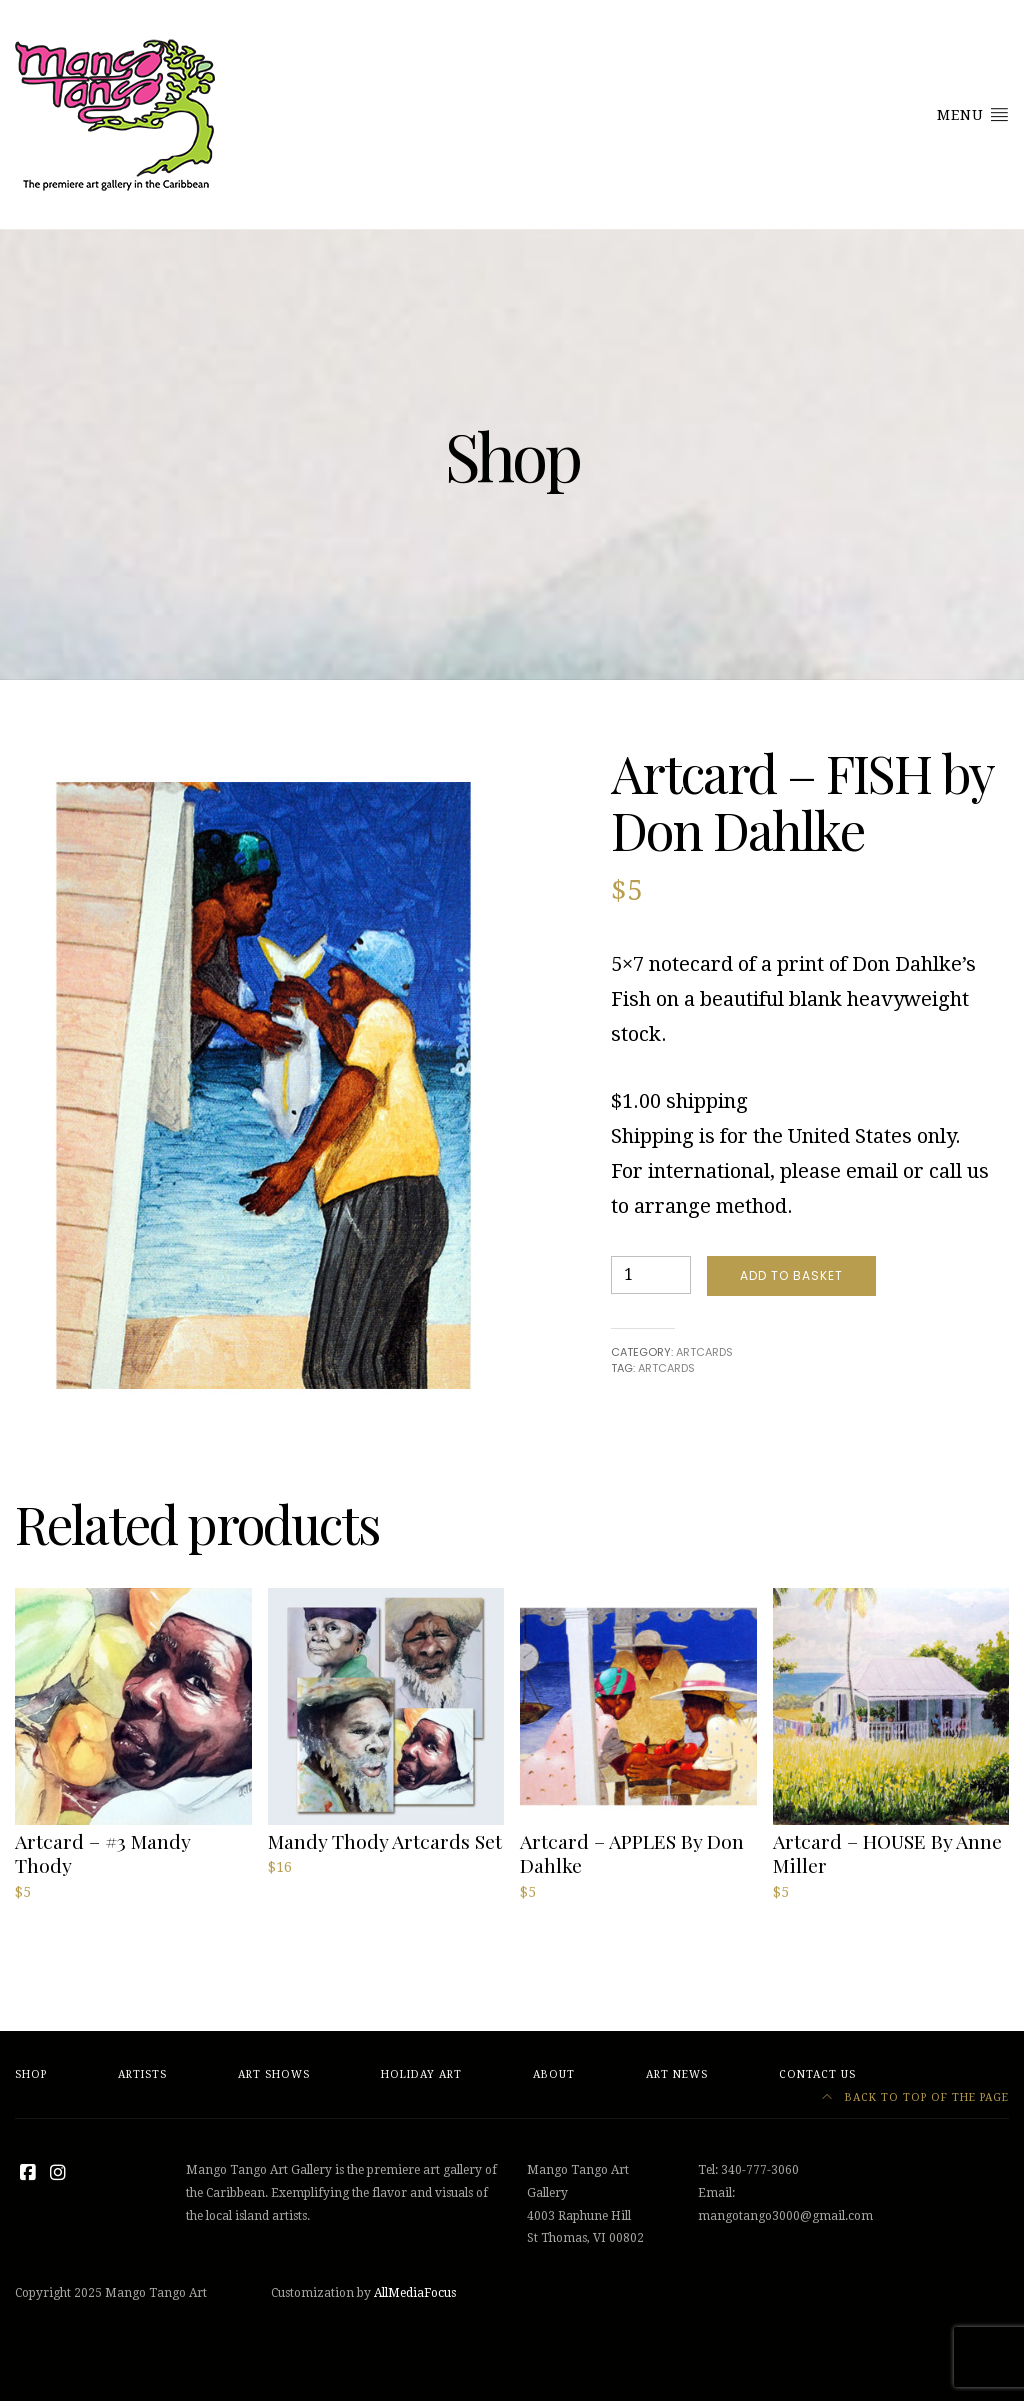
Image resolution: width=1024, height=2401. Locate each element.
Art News (677, 2074)
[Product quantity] (651, 1275)
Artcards (704, 1352)
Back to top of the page (915, 2097)
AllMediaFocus (415, 2293)
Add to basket (791, 1275)
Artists (142, 2074)
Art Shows (274, 2074)
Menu (973, 114)
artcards (666, 1368)
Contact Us (817, 2074)
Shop (31, 2074)
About (554, 2074)
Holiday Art (421, 2074)
